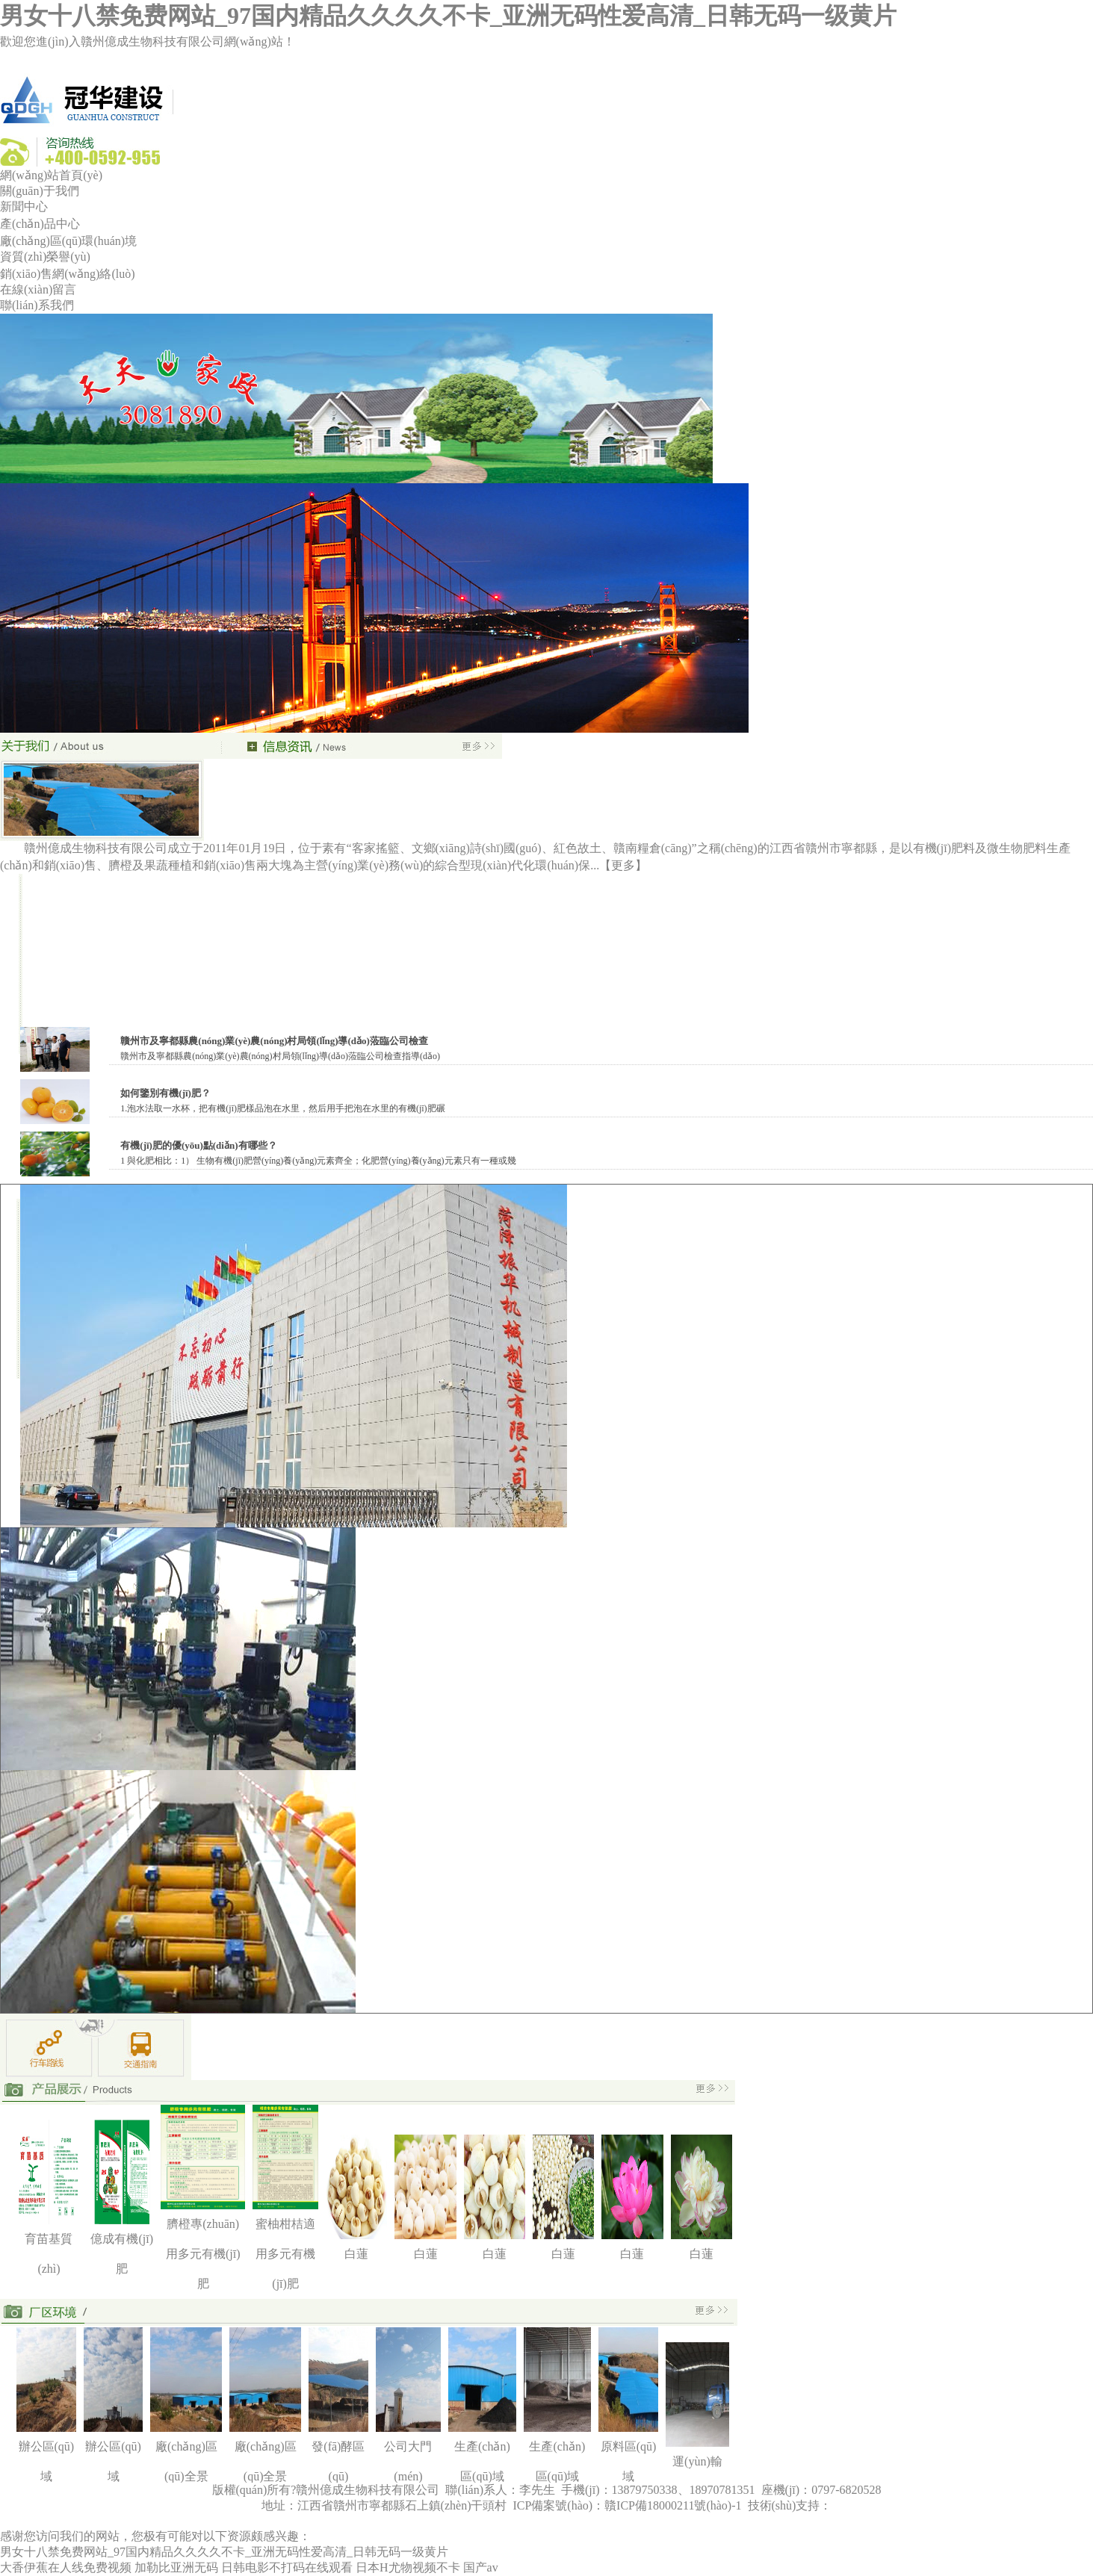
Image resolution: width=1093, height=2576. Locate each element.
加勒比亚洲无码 (176, 2567)
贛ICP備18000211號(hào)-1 (674, 2505)
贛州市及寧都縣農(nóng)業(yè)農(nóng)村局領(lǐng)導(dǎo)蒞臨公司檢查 (274, 1040)
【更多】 (623, 865)
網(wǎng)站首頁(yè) (51, 175)
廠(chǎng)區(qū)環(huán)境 (68, 241)
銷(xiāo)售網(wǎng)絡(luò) (67, 273)
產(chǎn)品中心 (40, 223)
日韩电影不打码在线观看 (287, 2567)
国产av (480, 2567)
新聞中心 (24, 206)
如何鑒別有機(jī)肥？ (165, 1093)
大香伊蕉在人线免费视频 (65, 2567)
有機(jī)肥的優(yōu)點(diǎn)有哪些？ (198, 1145)
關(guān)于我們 (39, 190)
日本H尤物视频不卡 (408, 2567)
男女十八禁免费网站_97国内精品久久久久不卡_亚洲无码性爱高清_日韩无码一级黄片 (448, 15)
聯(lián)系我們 (37, 305)
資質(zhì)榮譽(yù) (45, 256)
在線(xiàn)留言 (38, 289)
